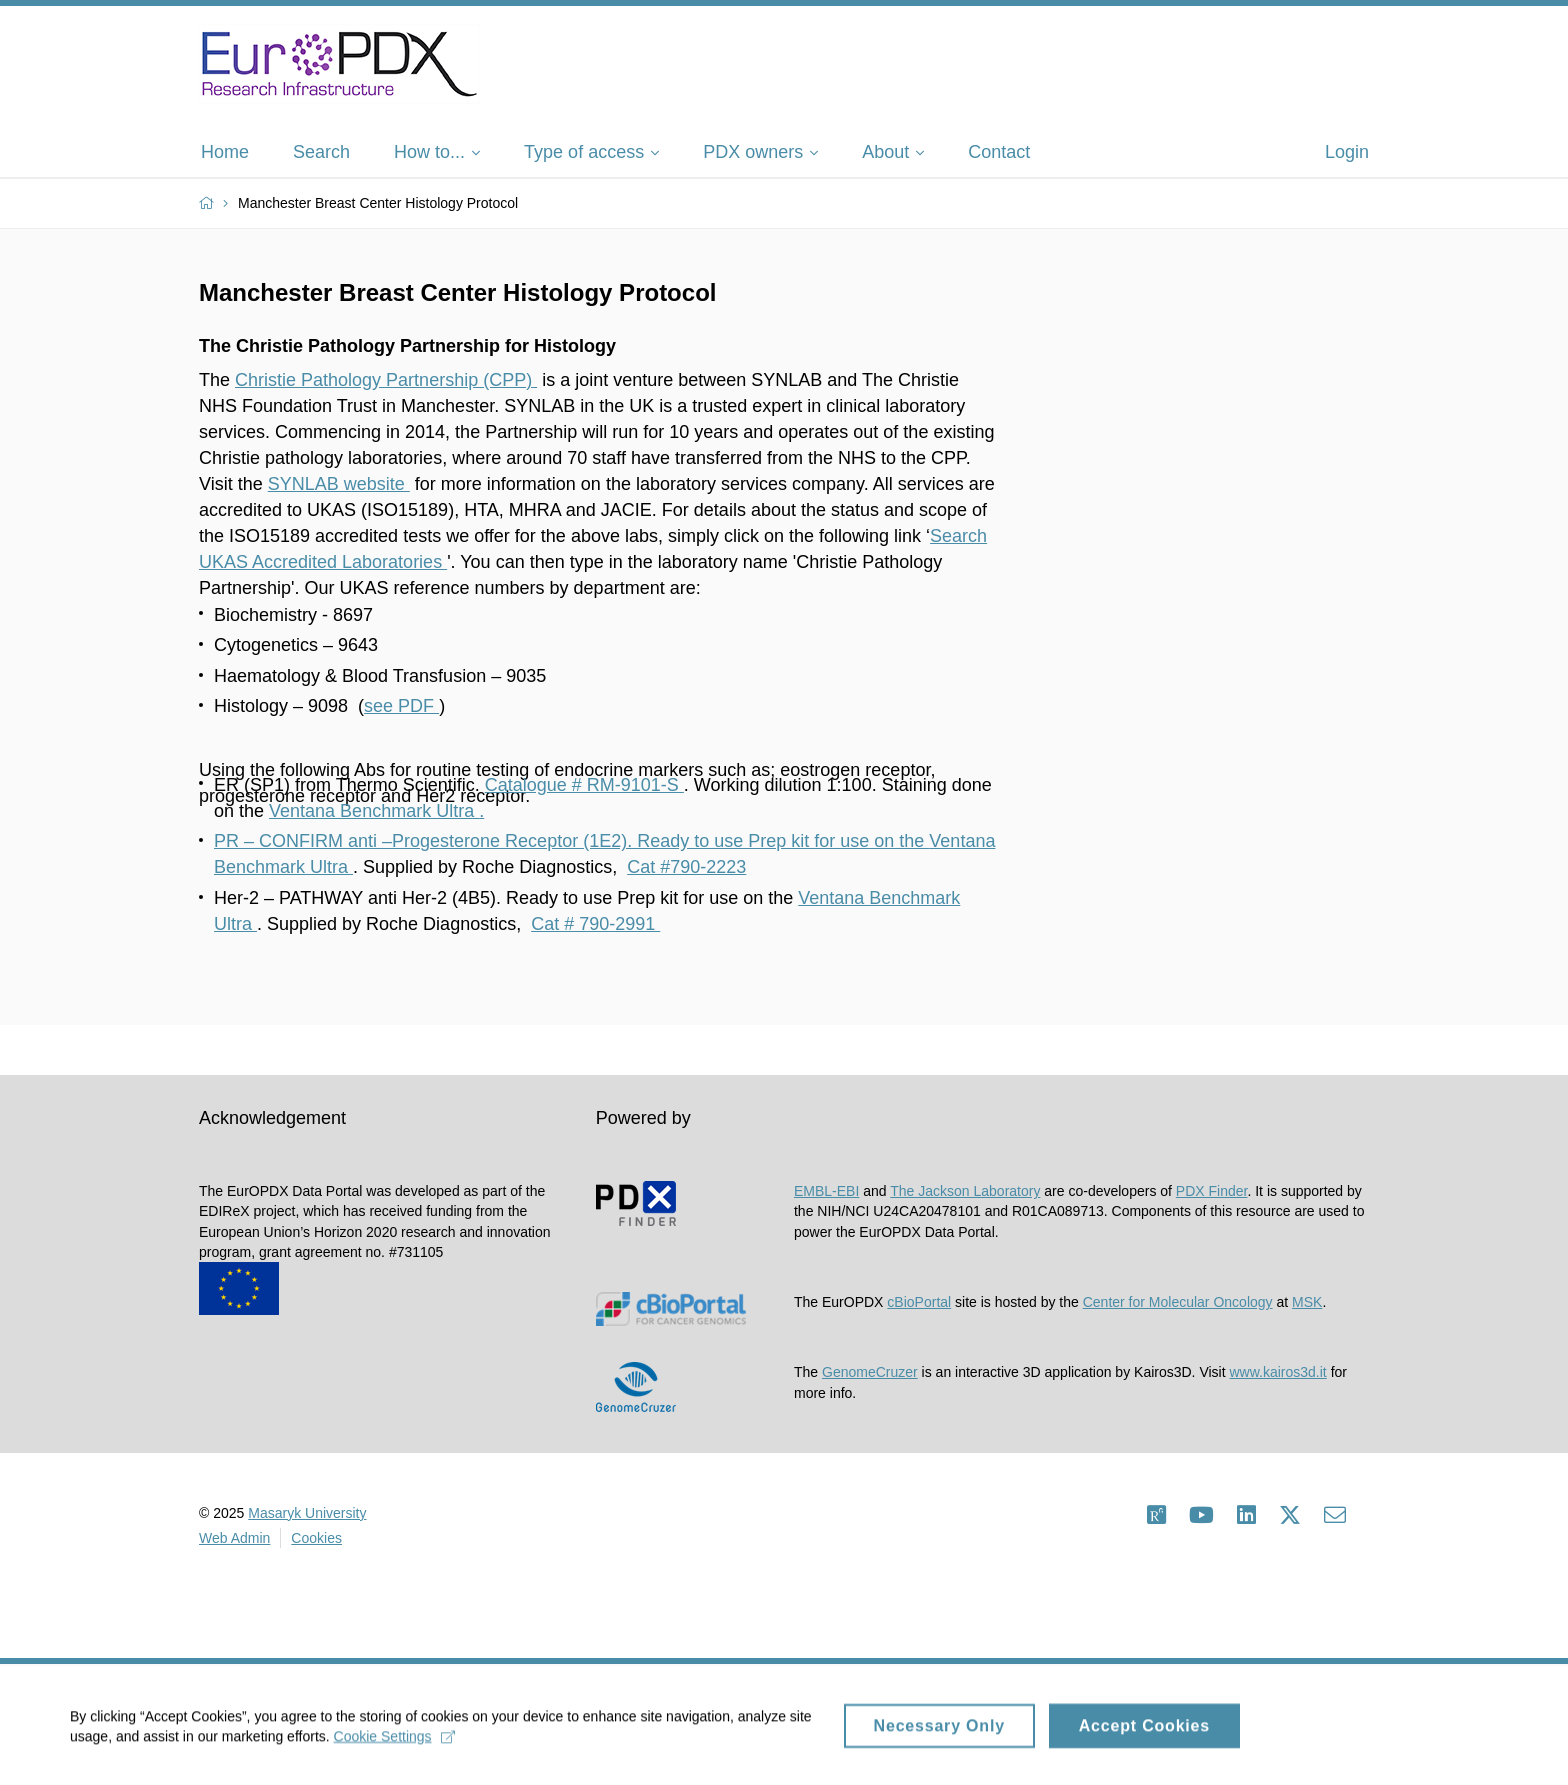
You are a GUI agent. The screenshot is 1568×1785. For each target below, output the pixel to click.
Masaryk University (307, 1513)
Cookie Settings (394, 1744)
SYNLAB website (339, 484)
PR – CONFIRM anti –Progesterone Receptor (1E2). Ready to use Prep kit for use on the (571, 841)
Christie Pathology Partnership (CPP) (386, 380)
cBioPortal (919, 1302)
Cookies (316, 1538)
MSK (1307, 1302)
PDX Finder (1212, 1191)
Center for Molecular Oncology (1178, 1302)
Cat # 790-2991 (595, 924)
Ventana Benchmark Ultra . (376, 811)
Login (1347, 152)
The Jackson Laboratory (965, 1191)
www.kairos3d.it (1277, 1372)
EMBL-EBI (826, 1191)
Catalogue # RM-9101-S (584, 785)
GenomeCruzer (870, 1372)
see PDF (401, 706)
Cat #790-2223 (686, 867)
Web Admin (234, 1538)
